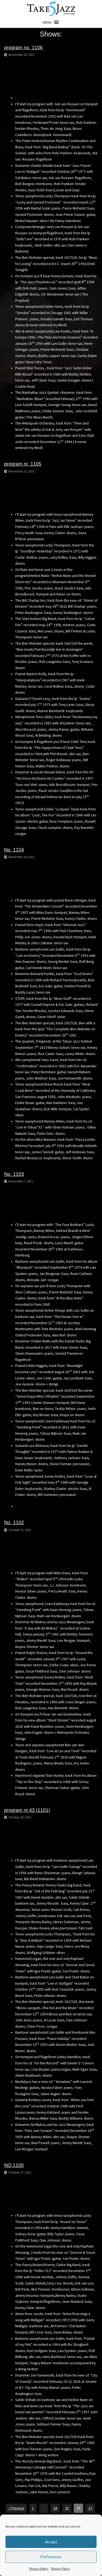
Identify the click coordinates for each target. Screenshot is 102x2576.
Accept (51, 2541)
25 (67, 2508)
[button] (47, 22)
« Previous (16, 2508)
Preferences (51, 2556)
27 (90, 2508)
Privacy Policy (38, 2568)
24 (55, 2508)
